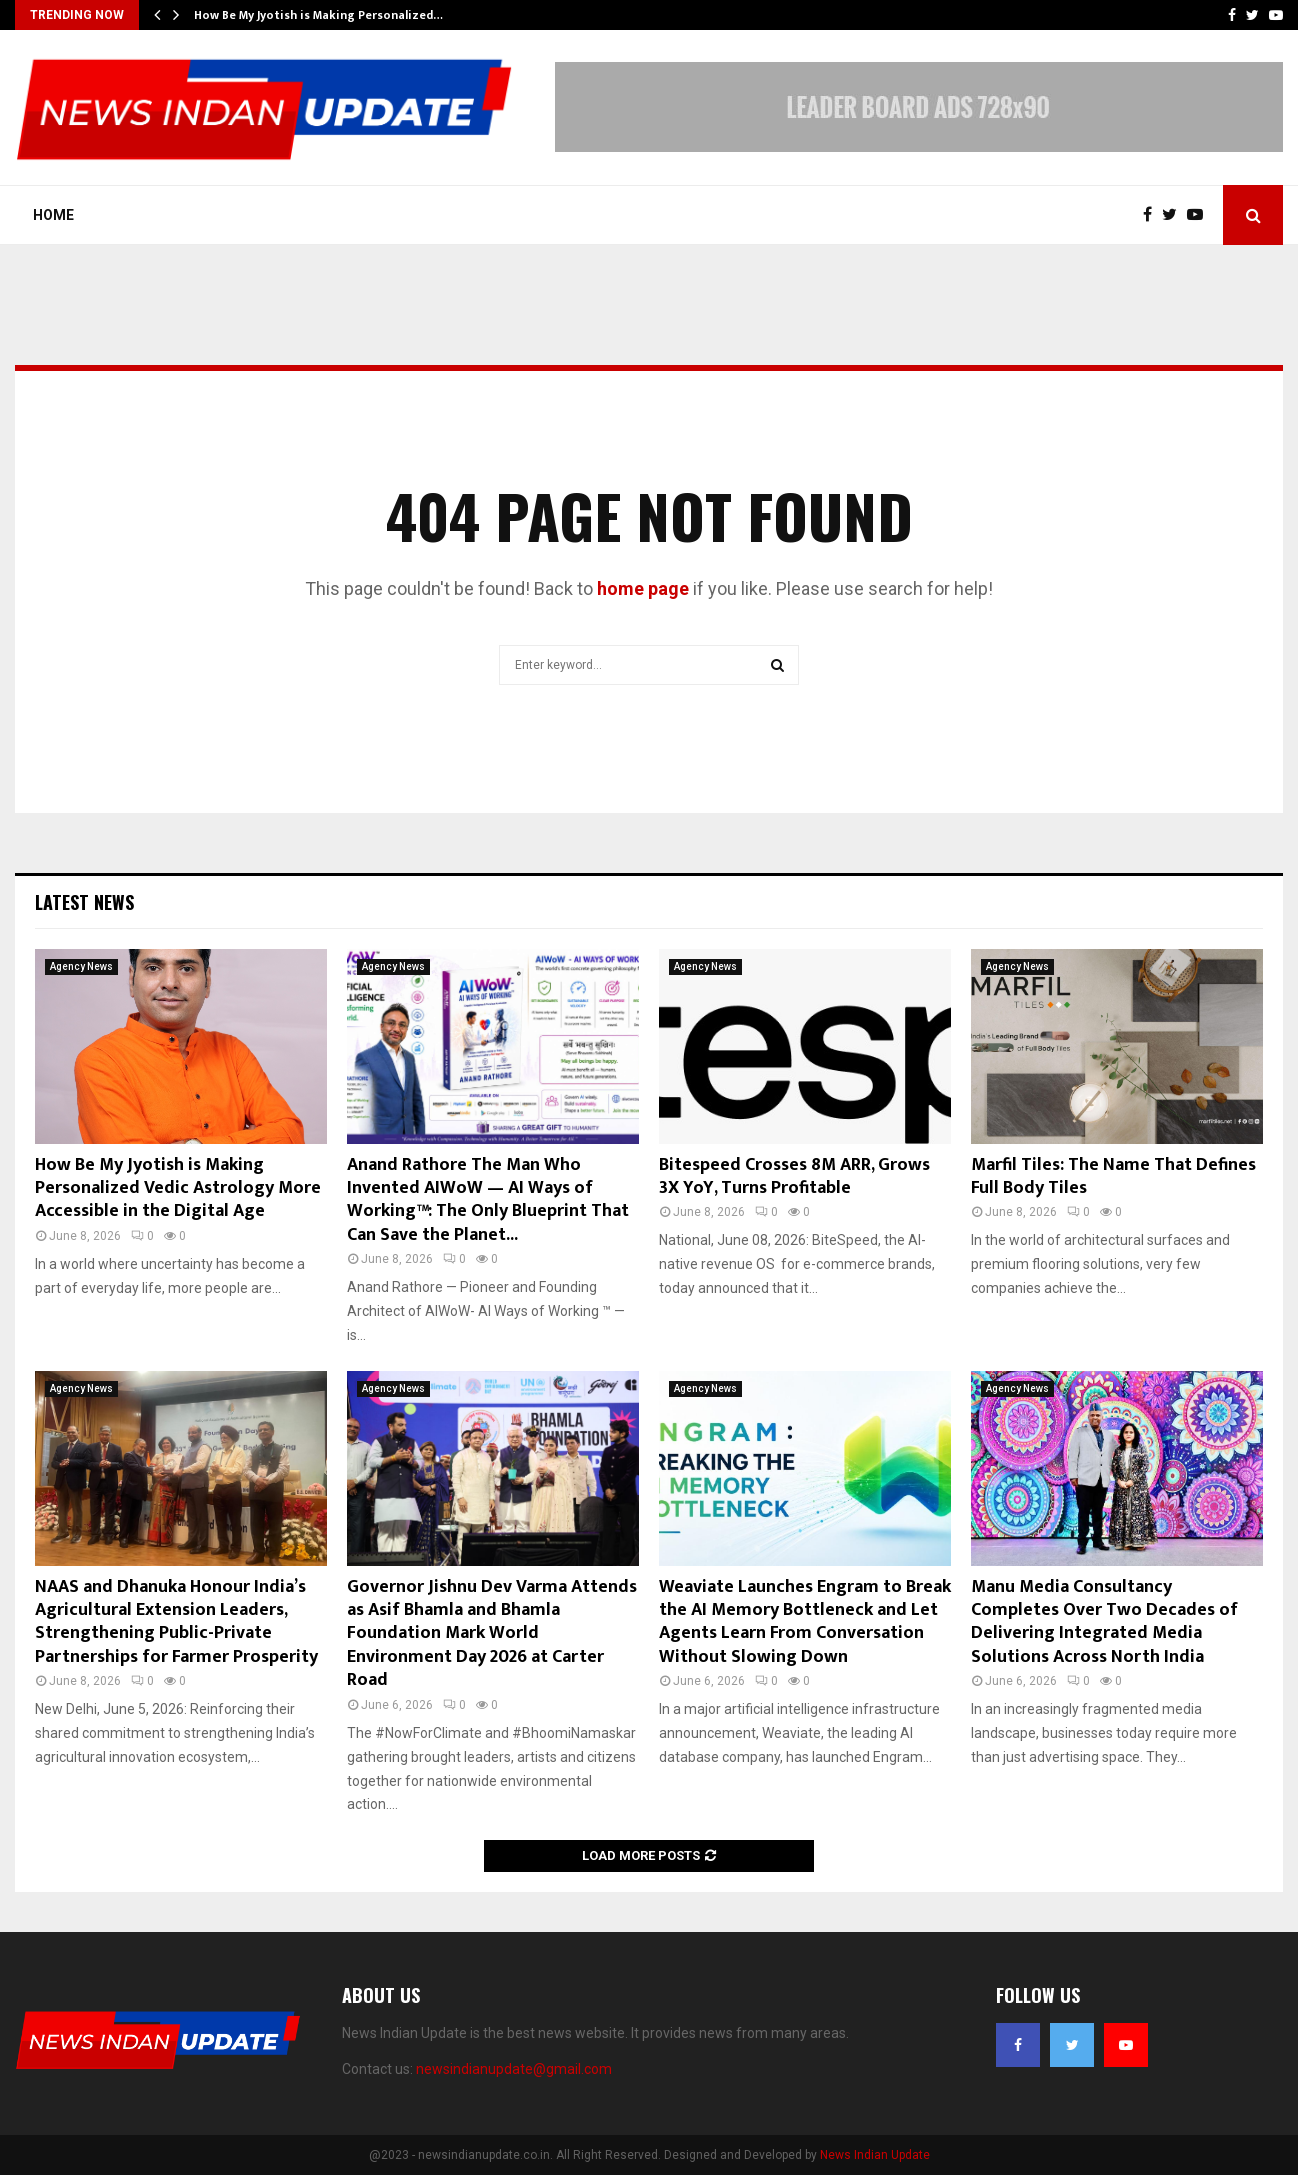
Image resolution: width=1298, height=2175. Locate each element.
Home (53, 215)
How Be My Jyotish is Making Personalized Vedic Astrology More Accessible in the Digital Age (178, 1188)
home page (643, 588)
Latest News (84, 902)
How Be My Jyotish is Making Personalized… (318, 15)
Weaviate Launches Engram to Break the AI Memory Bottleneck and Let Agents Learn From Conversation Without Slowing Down (805, 1622)
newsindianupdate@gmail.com (514, 2069)
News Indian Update (875, 2155)
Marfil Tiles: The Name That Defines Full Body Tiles (1113, 1176)
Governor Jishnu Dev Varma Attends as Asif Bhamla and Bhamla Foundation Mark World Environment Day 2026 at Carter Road (492, 1634)
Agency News (81, 966)
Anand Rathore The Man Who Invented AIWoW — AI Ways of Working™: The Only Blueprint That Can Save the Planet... (488, 1200)
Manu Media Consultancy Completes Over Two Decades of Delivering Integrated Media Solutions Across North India (1104, 1622)
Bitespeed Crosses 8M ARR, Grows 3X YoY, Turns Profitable (794, 1176)
